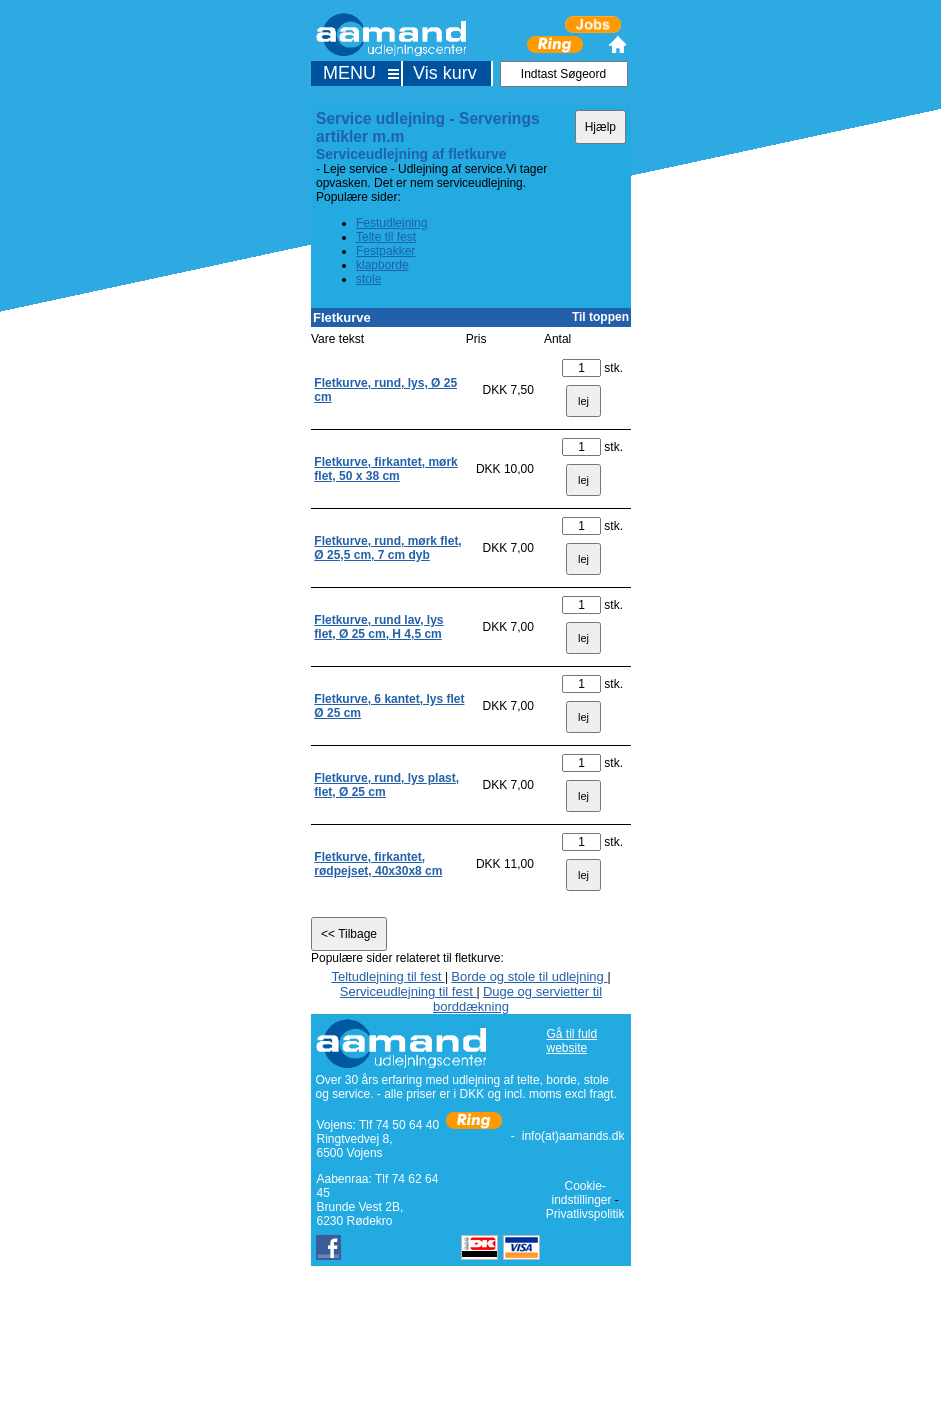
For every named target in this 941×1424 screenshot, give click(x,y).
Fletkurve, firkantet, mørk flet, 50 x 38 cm (385, 469)
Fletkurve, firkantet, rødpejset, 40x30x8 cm (378, 864)
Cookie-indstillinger (581, 1193)
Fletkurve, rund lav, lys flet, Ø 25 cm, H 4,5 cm (378, 627)
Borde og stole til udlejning (529, 976)
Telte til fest (386, 237)
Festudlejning (391, 223)
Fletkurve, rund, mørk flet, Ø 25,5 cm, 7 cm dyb (387, 548)
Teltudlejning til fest (387, 976)
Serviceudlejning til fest (408, 991)
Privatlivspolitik (585, 1214)
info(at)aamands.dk (573, 1136)
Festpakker (385, 251)
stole (368, 279)
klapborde (382, 265)
